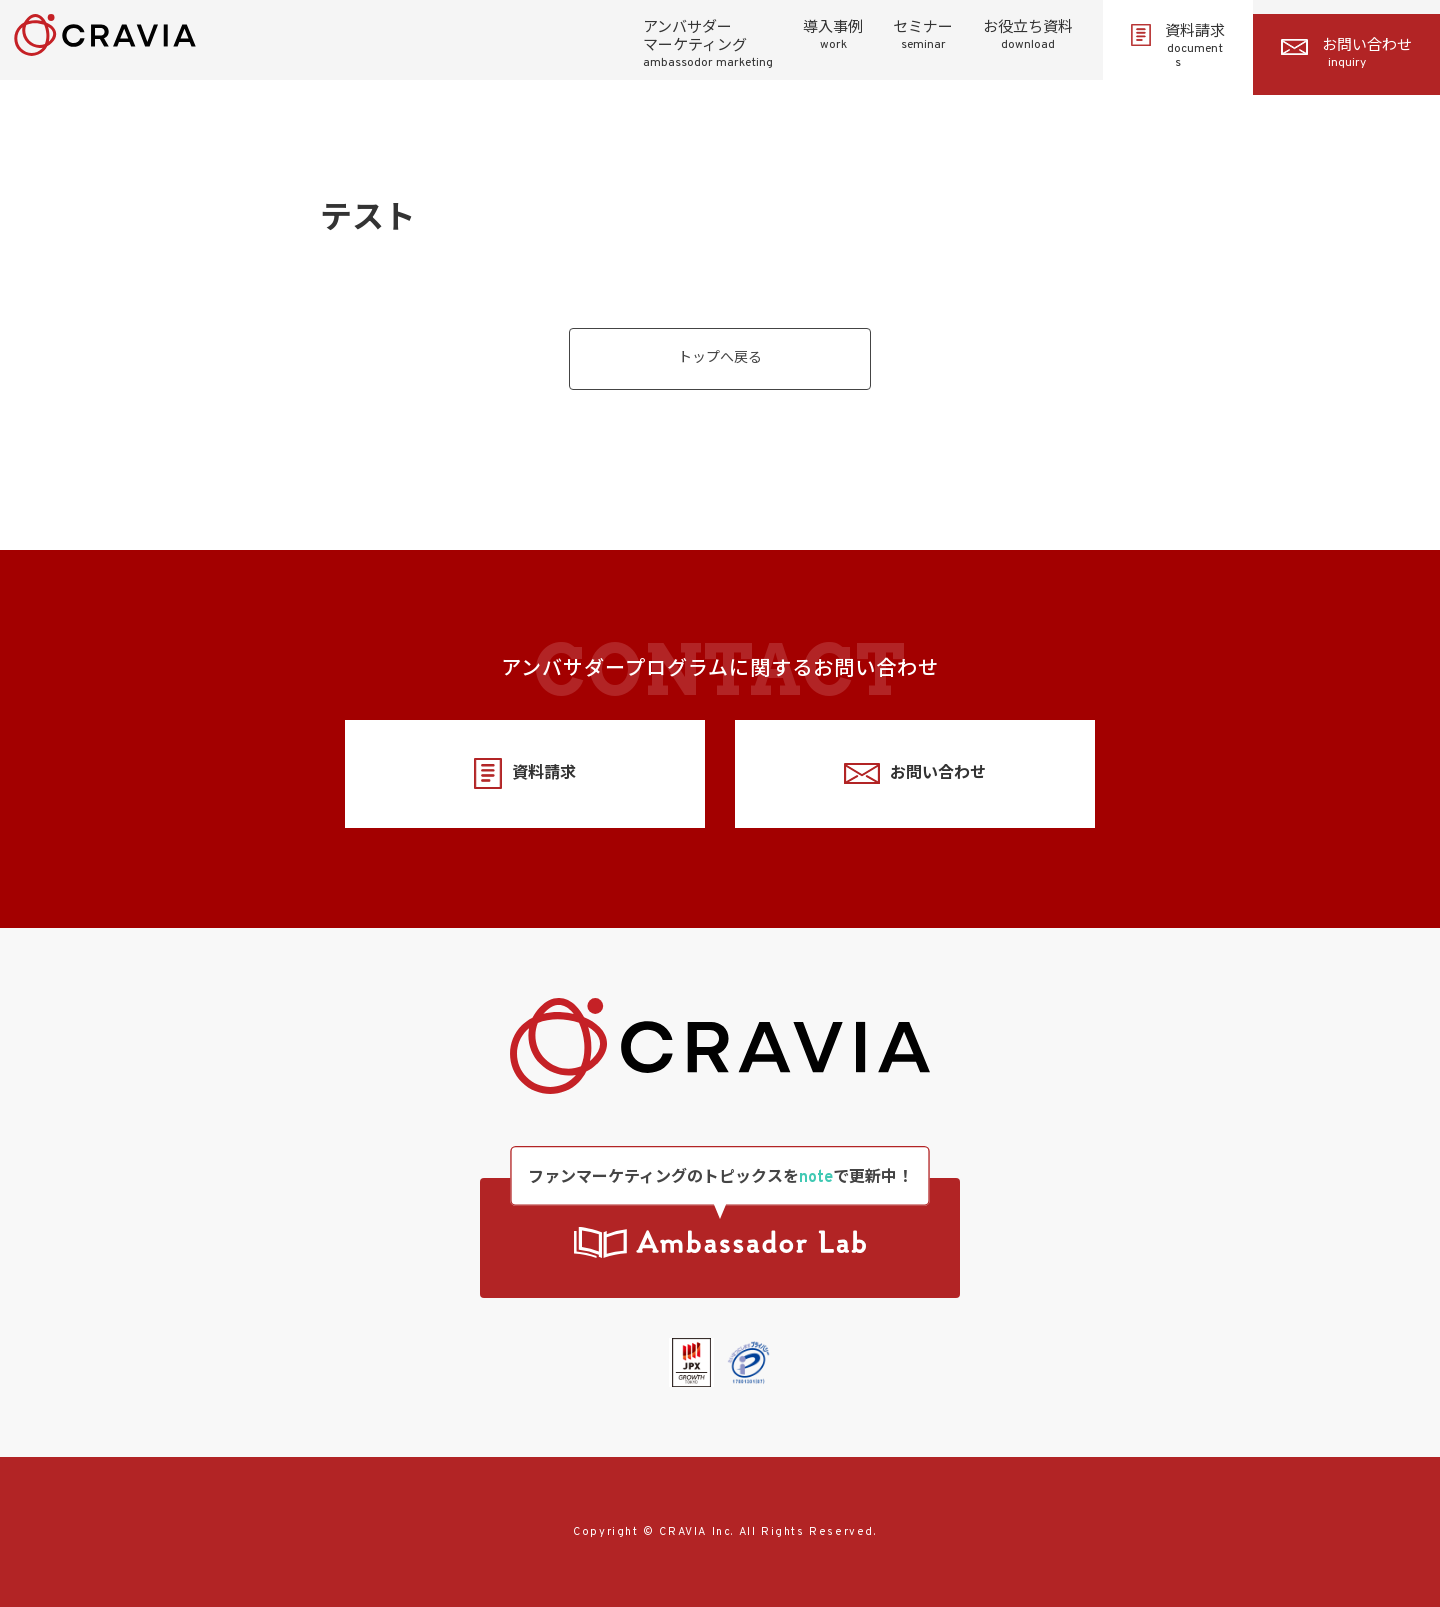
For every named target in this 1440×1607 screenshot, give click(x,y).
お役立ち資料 (1028, 36)
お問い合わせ (1346, 54)
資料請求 (1178, 47)
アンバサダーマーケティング (708, 45)
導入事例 (833, 36)
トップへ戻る (720, 358)
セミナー (923, 36)
